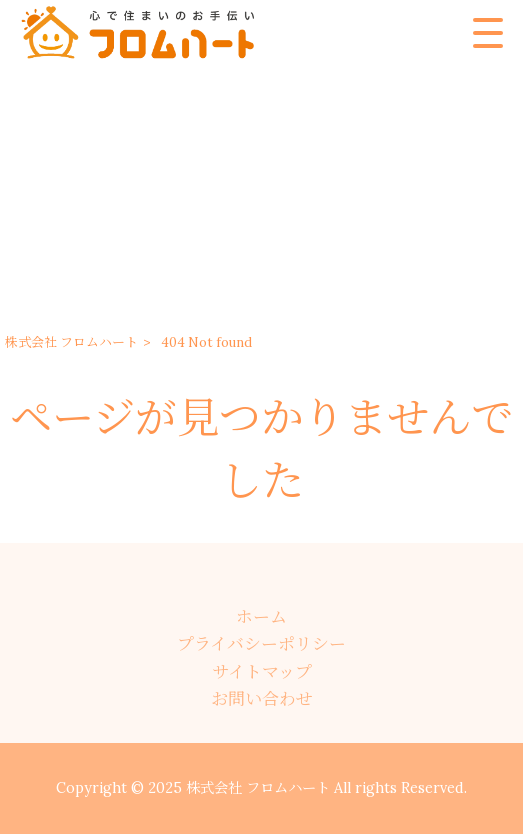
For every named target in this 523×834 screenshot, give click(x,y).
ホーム (261, 617)
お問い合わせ (262, 699)
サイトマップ (262, 672)
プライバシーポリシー (261, 644)
